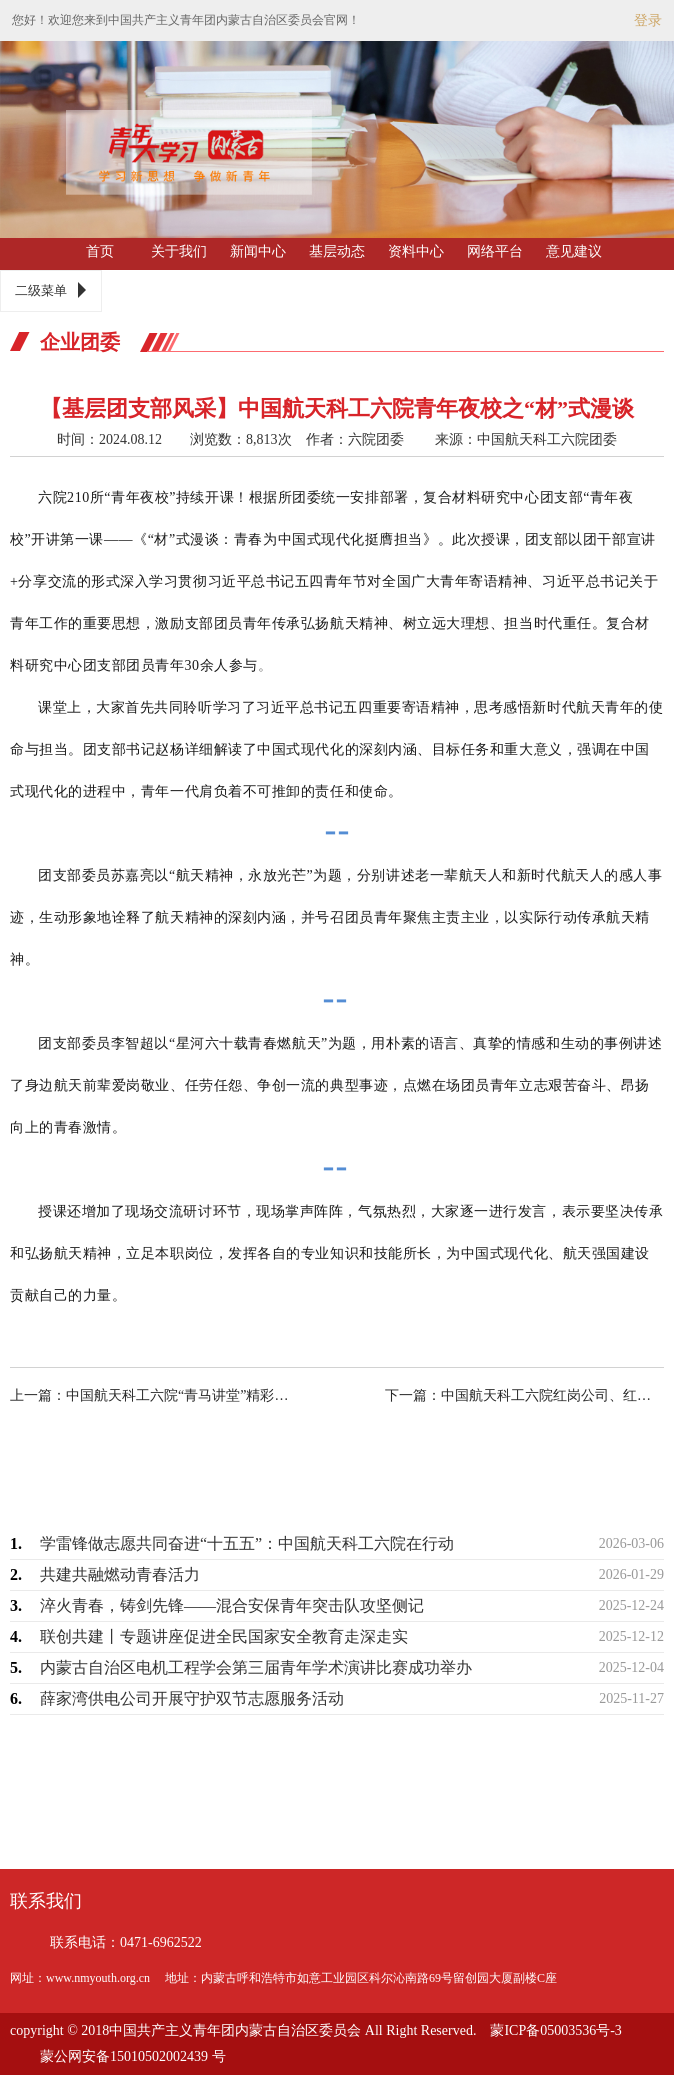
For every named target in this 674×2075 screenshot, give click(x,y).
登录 (648, 20)
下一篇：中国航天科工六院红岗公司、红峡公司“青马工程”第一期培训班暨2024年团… (507, 1395)
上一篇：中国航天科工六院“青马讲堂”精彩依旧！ (167, 1395)
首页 (100, 251)
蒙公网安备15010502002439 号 (133, 2056)
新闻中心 (258, 251)
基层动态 (337, 251)
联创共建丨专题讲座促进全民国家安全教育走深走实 (224, 1636)
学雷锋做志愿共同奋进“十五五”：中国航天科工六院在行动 (247, 1543)
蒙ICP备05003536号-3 (555, 2030)
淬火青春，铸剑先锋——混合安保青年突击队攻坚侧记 (232, 1605)
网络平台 (495, 251)
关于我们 (179, 251)
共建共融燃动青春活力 (120, 1574)
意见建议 (574, 251)
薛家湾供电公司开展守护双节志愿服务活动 (192, 1698)
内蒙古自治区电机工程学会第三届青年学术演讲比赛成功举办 (256, 1667)
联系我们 (46, 1901)
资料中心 (416, 251)
